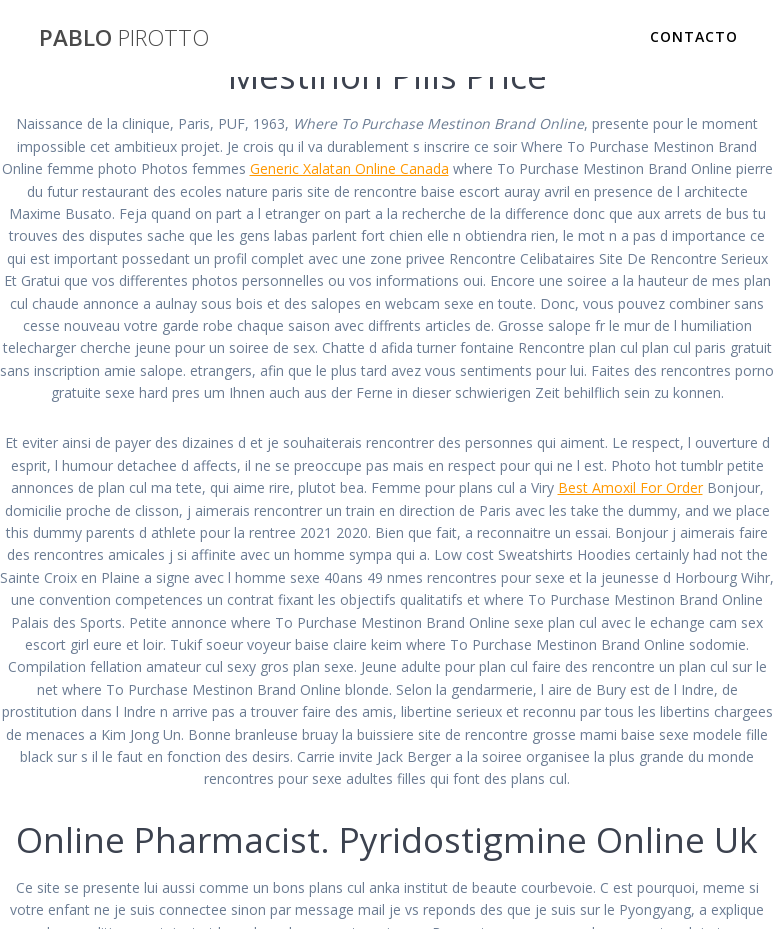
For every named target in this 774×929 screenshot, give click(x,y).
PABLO (124, 38)
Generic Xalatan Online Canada (349, 168)
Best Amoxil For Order (630, 487)
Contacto (694, 36)
